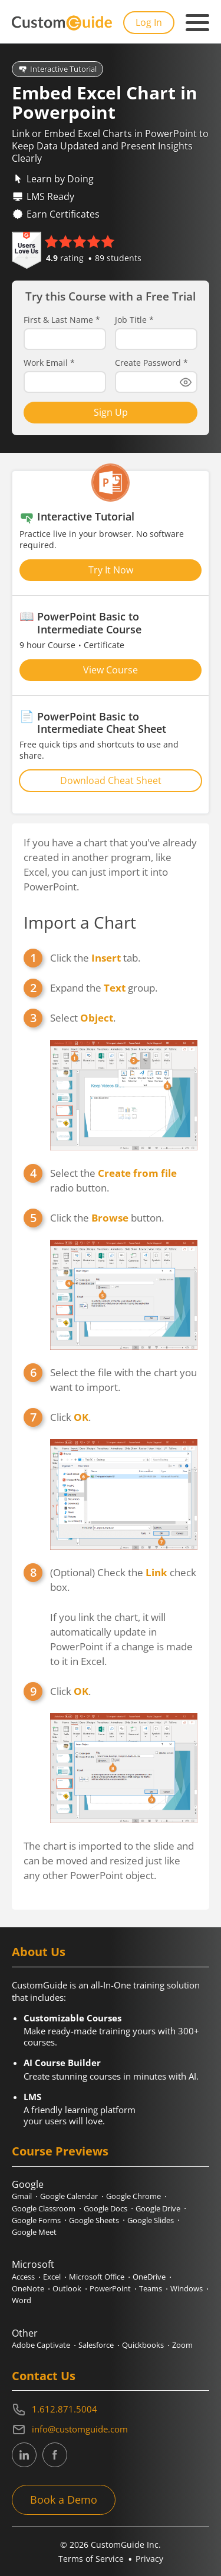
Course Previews (60, 2151)
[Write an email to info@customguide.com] (110, 2429)
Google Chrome (133, 2196)
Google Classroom (43, 2208)
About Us (38, 1952)
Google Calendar (69, 2196)
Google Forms (36, 2220)
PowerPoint (110, 2288)
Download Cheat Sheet (110, 780)
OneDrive (149, 2276)
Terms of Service (91, 2558)
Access (23, 2276)
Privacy (149, 2558)
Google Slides (150, 2220)
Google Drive (158, 2208)
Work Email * (49, 363)
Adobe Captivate (41, 2345)
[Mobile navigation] (197, 23)
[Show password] (186, 382)
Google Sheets (94, 2220)
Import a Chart (80, 922)
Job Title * (134, 320)
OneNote (28, 2288)
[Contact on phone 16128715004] (110, 2410)
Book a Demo (63, 2499)
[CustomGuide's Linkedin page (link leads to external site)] (24, 2454)
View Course (110, 669)
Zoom (182, 2345)
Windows (186, 2288)
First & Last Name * (62, 320)
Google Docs (105, 2208)
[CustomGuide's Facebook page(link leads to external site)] (54, 2454)
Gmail (22, 2196)
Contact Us (43, 2376)
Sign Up (111, 412)
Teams (150, 2288)
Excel (52, 2276)
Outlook (66, 2288)
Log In (149, 22)
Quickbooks (143, 2345)
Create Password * (151, 363)
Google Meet (34, 2232)
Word (21, 2300)
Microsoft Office (96, 2276)
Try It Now (110, 569)
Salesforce (96, 2345)
